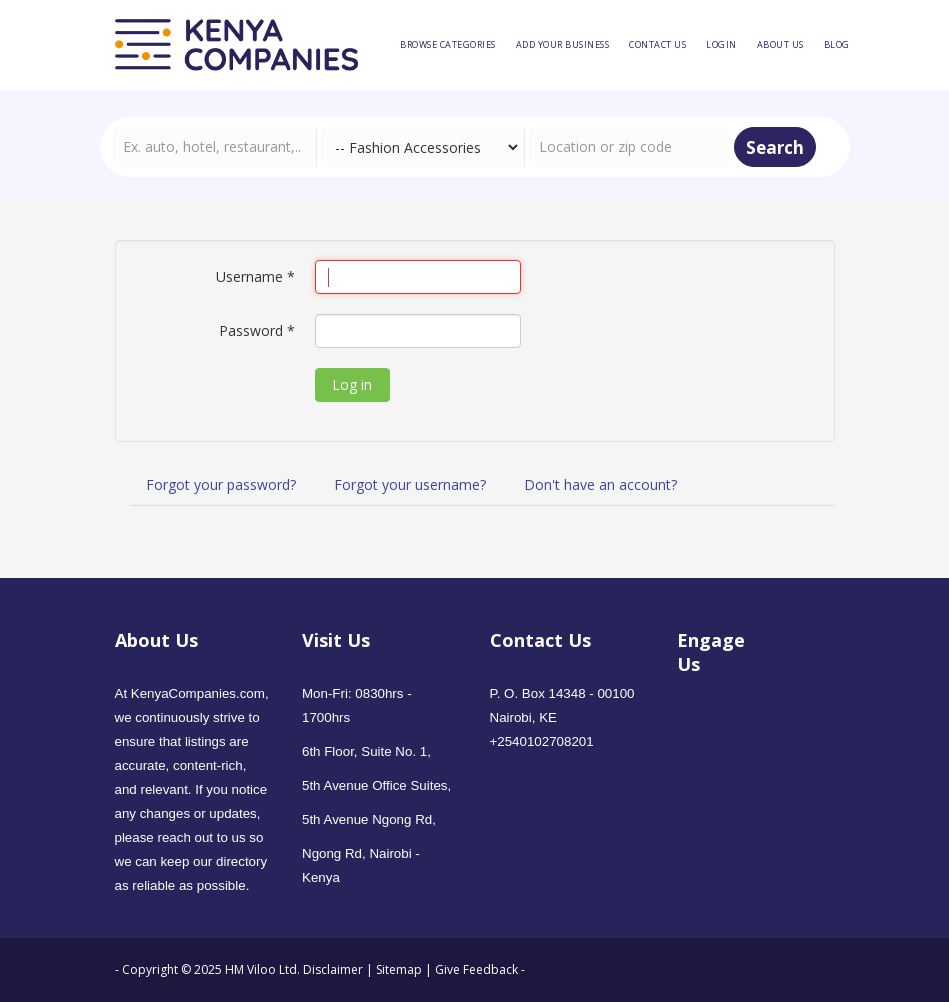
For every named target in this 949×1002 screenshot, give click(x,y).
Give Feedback (476, 969)
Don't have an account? (600, 484)
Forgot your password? (221, 484)
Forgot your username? (410, 484)
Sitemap (399, 969)
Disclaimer (334, 969)
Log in (352, 384)
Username (255, 276)
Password (257, 330)
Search (775, 147)
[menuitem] (448, 45)
